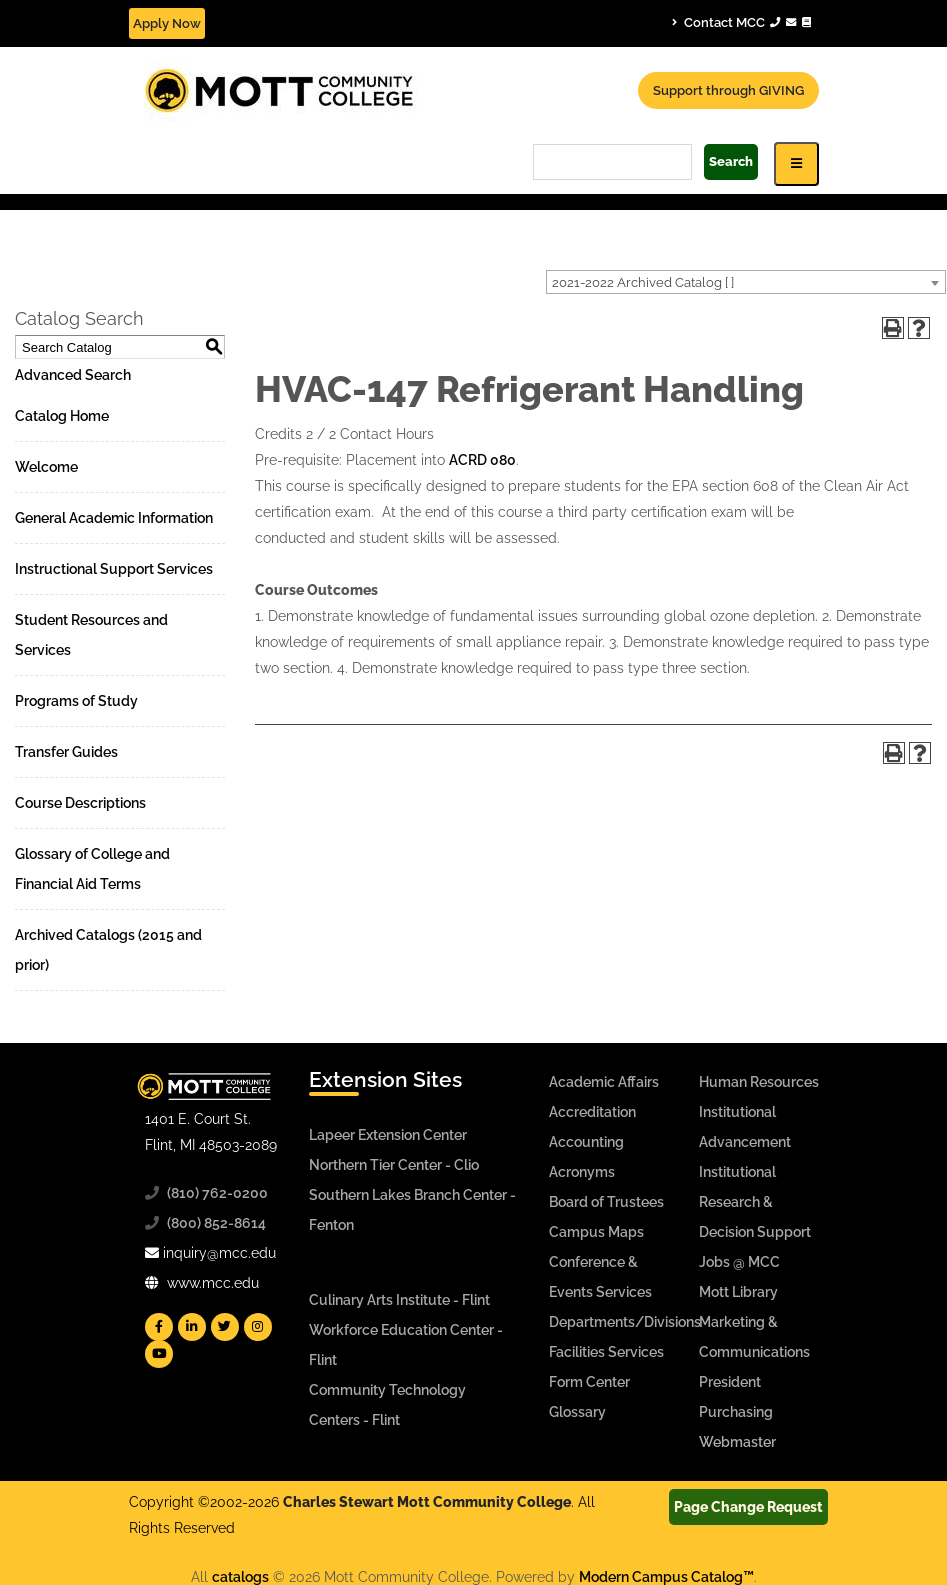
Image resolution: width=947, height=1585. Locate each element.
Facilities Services (606, 1352)
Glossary (577, 1412)
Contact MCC (741, 22)
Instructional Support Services (114, 569)
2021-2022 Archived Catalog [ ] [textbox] (643, 282)
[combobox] (746, 282)
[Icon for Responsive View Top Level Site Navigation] (796, 163)
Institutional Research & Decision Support (755, 1202)
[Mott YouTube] (159, 1354)
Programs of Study (76, 701)
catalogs (240, 1577)
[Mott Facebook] (159, 1327)
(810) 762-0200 (217, 1193)
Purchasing (736, 1412)
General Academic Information (114, 518)
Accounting (586, 1142)
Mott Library (738, 1292)
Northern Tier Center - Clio (394, 1165)
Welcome (46, 467)
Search (731, 161)
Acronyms (582, 1172)
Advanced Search (73, 375)
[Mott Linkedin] (192, 1327)
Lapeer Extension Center (388, 1135)
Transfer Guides (66, 752)
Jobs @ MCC (739, 1262)
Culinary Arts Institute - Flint (399, 1300)
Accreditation (592, 1112)
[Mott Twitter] (225, 1327)
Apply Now (167, 23)
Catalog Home (62, 416)
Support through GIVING (728, 90)
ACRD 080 (482, 460)
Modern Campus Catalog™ (666, 1577)
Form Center (589, 1382)
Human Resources (759, 1082)
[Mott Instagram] (258, 1327)
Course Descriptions (80, 803)
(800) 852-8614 (216, 1223)
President (730, 1382)
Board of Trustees (606, 1202)
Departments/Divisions (625, 1322)
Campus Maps (596, 1232)
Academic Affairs (604, 1082)
